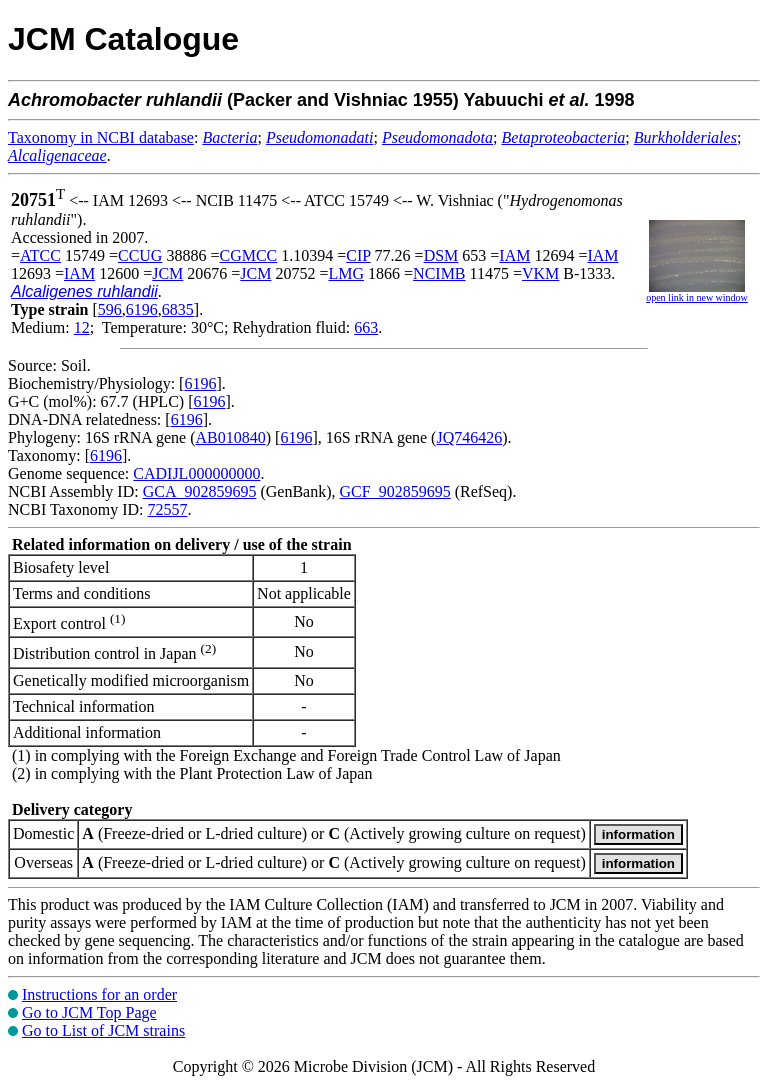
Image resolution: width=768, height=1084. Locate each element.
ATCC (40, 255)
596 (110, 309)
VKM (540, 273)
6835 (178, 309)
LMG (346, 273)
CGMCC (248, 255)
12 (82, 327)
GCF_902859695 (395, 491)
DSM (441, 255)
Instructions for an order (99, 994)
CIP (358, 255)
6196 (142, 309)
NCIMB (439, 273)
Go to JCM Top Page (89, 1012)
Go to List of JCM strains (103, 1030)
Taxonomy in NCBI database (101, 137)
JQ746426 (469, 437)
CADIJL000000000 (196, 473)
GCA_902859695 (200, 491)
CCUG (140, 255)
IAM (514, 255)
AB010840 (231, 437)
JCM (167, 273)
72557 (167, 509)
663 (366, 327)
